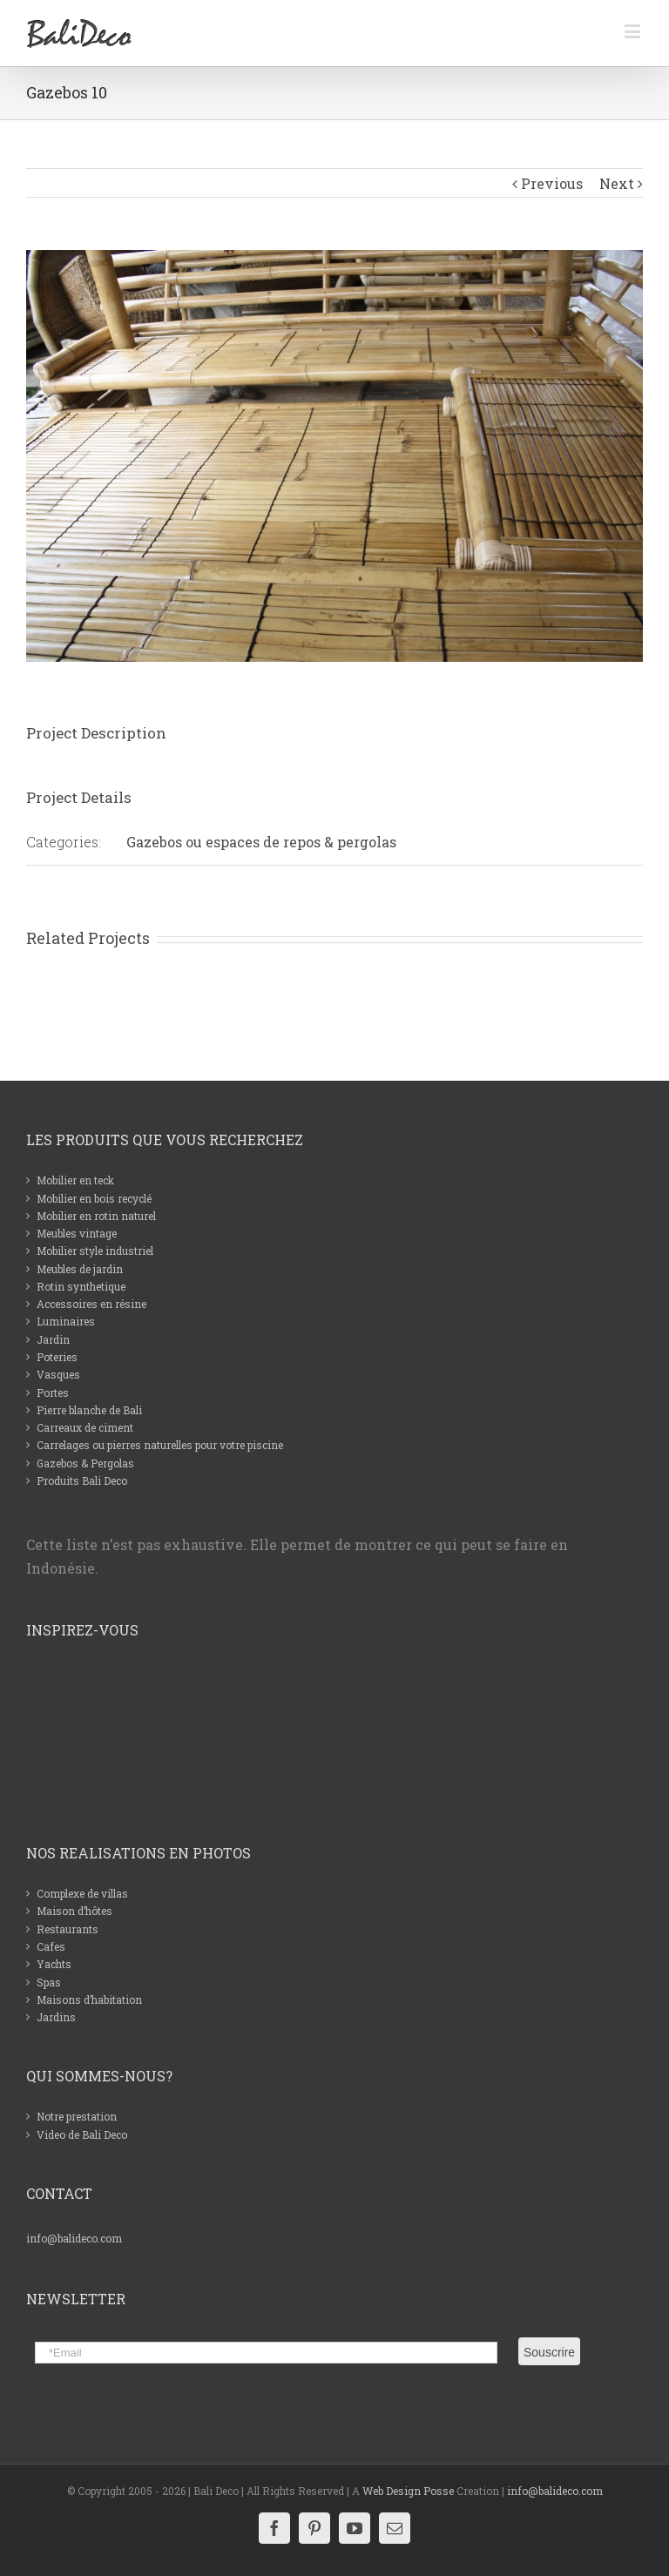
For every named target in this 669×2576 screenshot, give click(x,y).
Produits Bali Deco (82, 1480)
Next (616, 183)
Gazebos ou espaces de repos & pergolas (261, 842)
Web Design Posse (408, 2491)
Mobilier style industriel (95, 1251)
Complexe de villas (82, 1893)
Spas (49, 1982)
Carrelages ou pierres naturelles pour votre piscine (160, 1445)
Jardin (53, 1339)
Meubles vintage (77, 1233)
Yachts (54, 1964)
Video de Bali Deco (82, 2134)
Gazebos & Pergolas (85, 1463)
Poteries (57, 1357)
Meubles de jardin (80, 1269)
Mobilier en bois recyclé (94, 1198)
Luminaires (66, 1321)
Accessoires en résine (91, 1304)
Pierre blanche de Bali (89, 1410)
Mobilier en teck (75, 1180)
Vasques (58, 1374)
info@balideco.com (74, 2238)
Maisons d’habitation (89, 1999)
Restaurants (67, 1929)
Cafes (51, 1946)
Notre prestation (77, 2116)
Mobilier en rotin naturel (96, 1216)
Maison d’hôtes (74, 1911)
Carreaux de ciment (85, 1427)
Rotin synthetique (81, 1286)
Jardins (56, 2017)
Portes (53, 1392)
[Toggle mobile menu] (634, 31)
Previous (552, 183)
